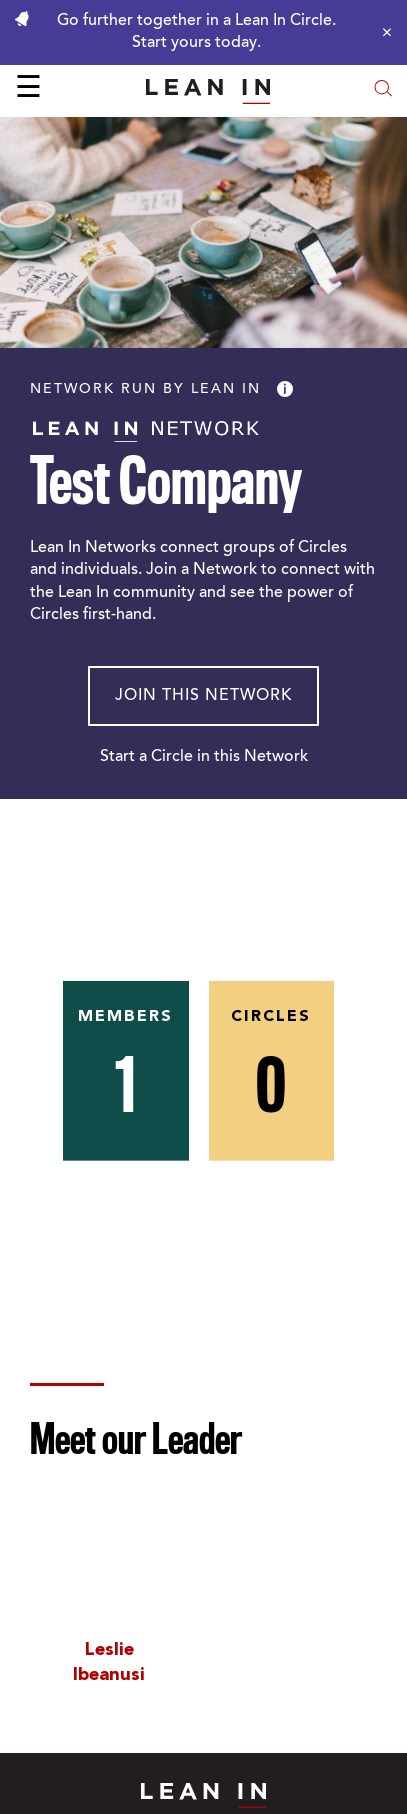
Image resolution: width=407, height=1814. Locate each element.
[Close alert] (382, 32)
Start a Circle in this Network (204, 757)
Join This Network (203, 696)
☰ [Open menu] (28, 90)
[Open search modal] (383, 90)
